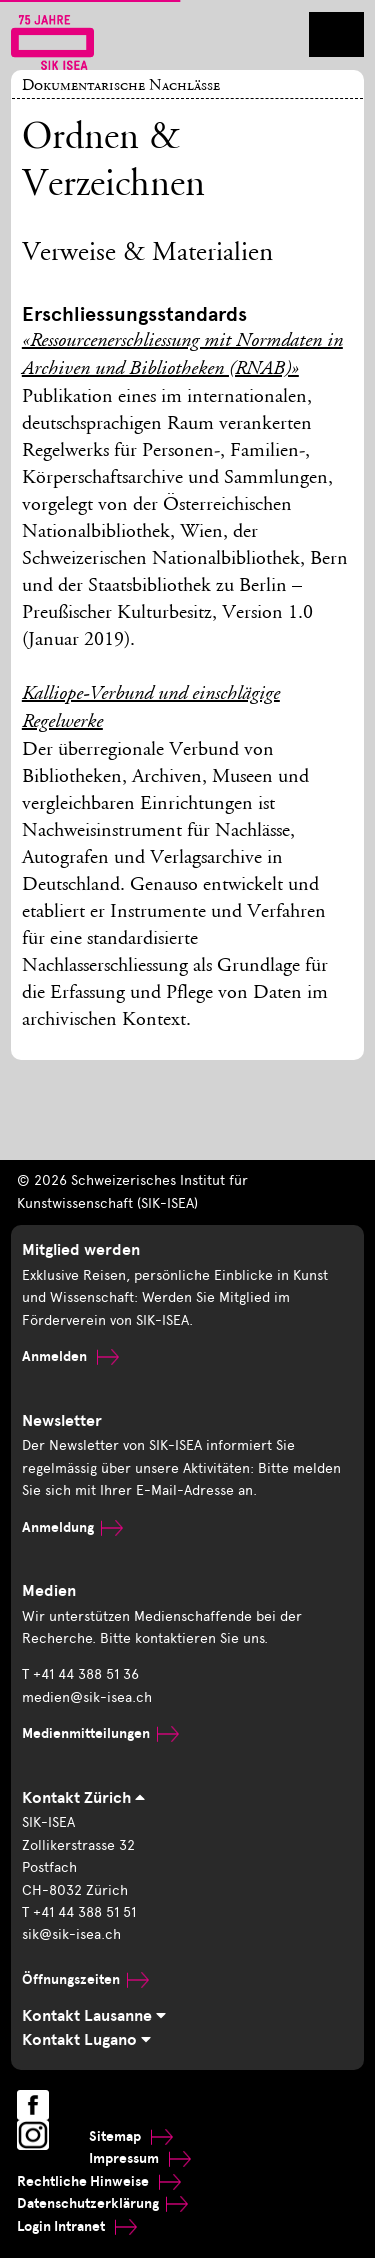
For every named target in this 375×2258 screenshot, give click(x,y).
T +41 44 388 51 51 (79, 1912)
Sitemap (131, 2136)
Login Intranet (77, 2226)
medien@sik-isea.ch (87, 1697)
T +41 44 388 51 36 (80, 1674)
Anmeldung (72, 1527)
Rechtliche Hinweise (99, 2181)
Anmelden (70, 1356)
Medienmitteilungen (100, 1733)
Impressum (140, 2158)
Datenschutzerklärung (102, 2203)
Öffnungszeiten (85, 1979)
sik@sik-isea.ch (71, 1934)
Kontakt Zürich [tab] (83, 1798)
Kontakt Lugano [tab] (86, 2040)
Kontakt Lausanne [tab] (94, 2016)
